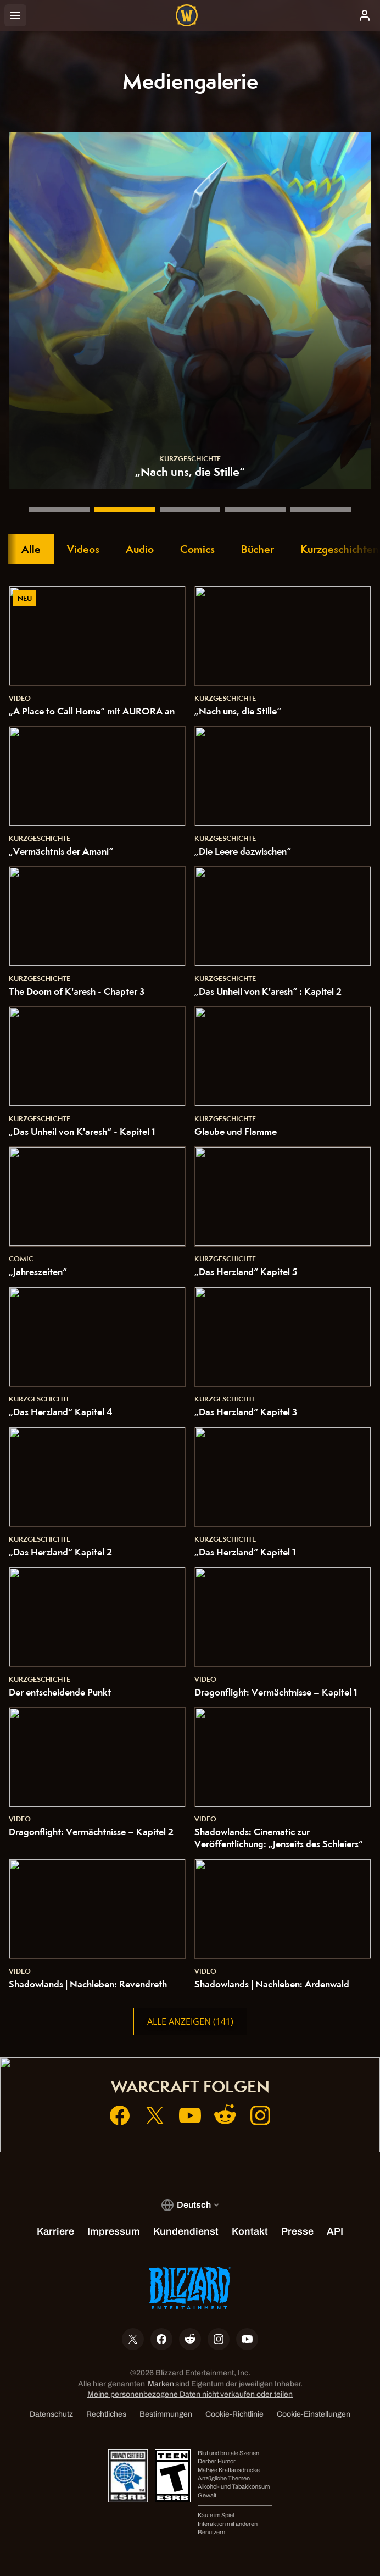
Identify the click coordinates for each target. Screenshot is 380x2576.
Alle (31, 549)
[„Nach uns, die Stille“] (124, 509)
